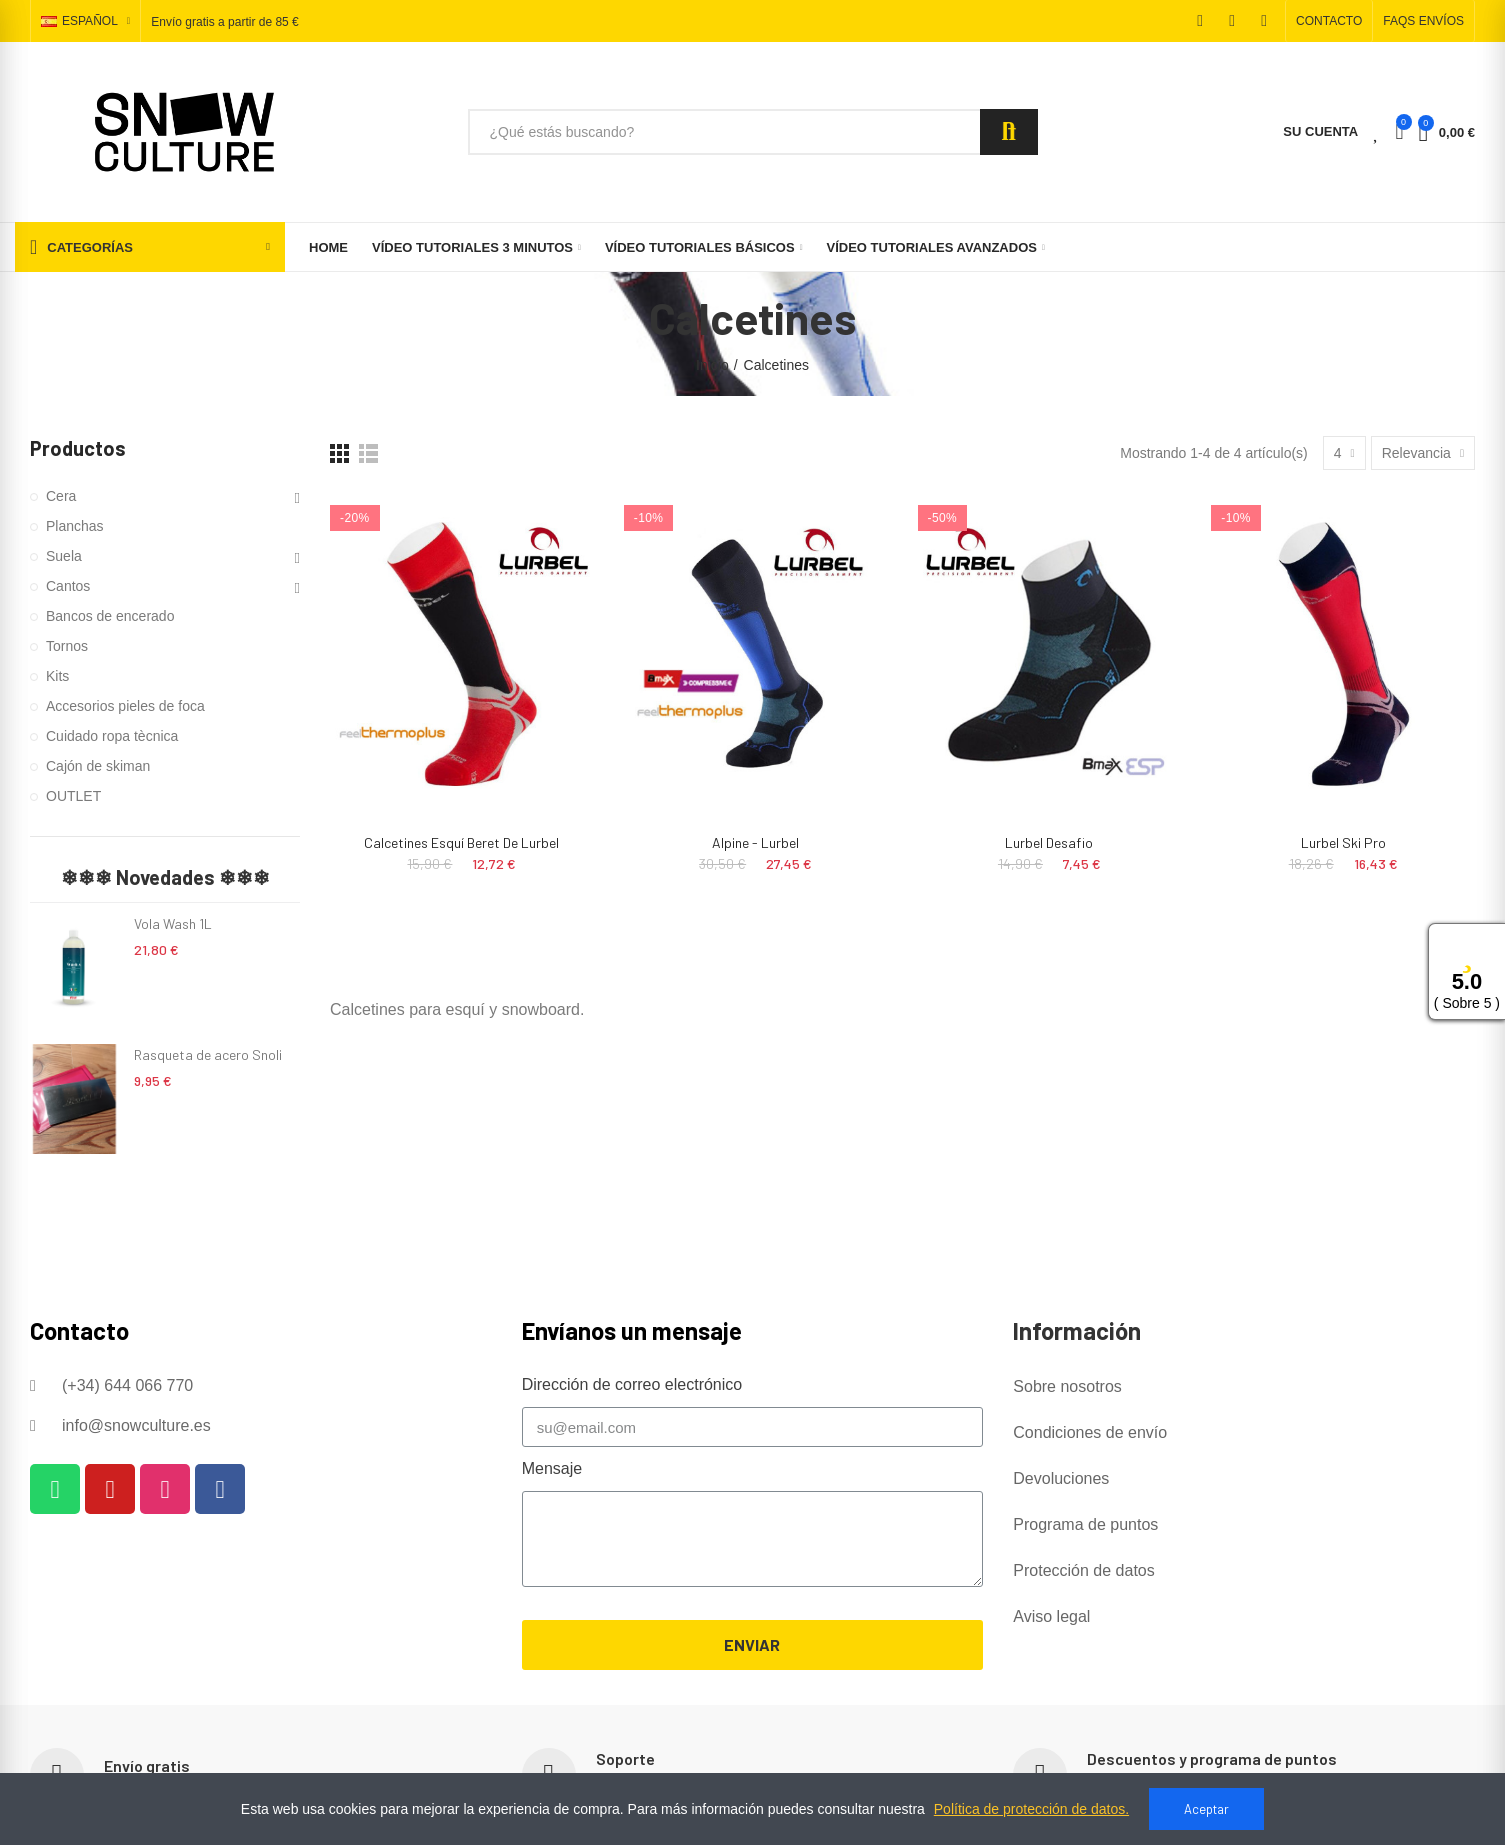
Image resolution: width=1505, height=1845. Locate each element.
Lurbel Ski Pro (1343, 842)
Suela (64, 556)
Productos (78, 448)
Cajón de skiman (98, 766)
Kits (57, 676)
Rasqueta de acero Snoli (208, 1054)
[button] (1329, 21)
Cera (61, 496)
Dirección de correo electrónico (632, 1384)
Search (1009, 132)
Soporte (625, 1758)
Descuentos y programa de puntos (1212, 1758)
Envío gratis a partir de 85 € (224, 22)
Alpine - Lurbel (755, 842)
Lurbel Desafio (1049, 842)
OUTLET (73, 796)
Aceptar (1206, 1809)
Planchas (75, 526)
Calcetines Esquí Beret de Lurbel (461, 842)
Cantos (68, 586)
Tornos (67, 646)
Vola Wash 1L (173, 923)
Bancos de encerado (110, 616)
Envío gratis (147, 1765)
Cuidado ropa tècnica (112, 736)
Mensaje (552, 1468)
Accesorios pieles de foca (125, 706)
